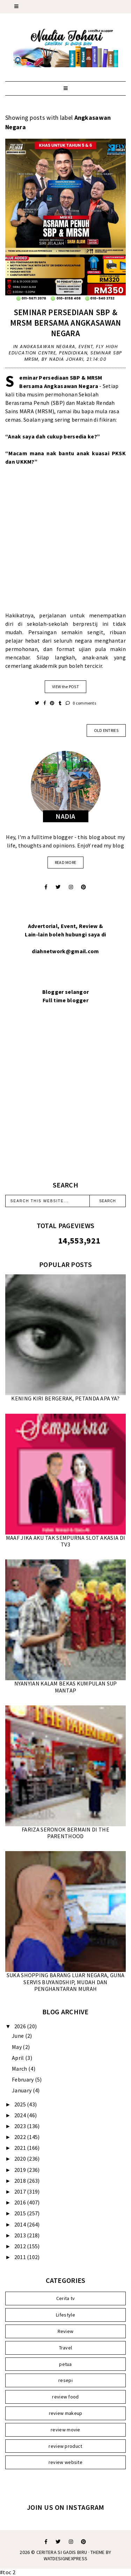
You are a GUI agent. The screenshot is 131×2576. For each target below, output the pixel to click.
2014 (20, 2224)
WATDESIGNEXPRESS (66, 2558)
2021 (20, 2147)
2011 (20, 2256)
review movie (65, 2429)
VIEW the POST (65, 686)
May (17, 2046)
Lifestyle (65, 2315)
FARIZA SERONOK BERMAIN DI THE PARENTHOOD (65, 1833)
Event (86, 346)
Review (66, 2331)
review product (65, 2446)
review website (65, 2462)
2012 (20, 2246)
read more (66, 862)
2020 (20, 2158)
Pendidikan (73, 353)
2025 (20, 2104)
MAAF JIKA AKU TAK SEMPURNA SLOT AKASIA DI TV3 (65, 1541)
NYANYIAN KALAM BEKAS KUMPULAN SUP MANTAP (65, 1687)
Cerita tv (65, 2298)
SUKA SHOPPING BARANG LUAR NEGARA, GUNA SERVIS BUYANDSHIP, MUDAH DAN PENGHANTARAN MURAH (65, 1982)
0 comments (81, 703)
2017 (20, 2191)
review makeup (65, 2413)
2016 (20, 2202)
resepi (65, 2380)
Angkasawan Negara (47, 346)
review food (65, 2397)
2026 (20, 2026)
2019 (20, 2169)
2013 (20, 2235)
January (22, 2090)
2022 (20, 2136)
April (18, 2057)
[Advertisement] (65, 542)
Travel (65, 2348)
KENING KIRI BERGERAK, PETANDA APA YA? (65, 1398)
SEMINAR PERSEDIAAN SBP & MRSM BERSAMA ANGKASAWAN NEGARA (65, 322)
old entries (106, 730)
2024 (20, 2115)
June (18, 2035)
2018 (20, 2180)
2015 (20, 2213)
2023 (20, 2126)
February (23, 2079)
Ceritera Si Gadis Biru (61, 2552)
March (20, 2068)
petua (65, 2364)
